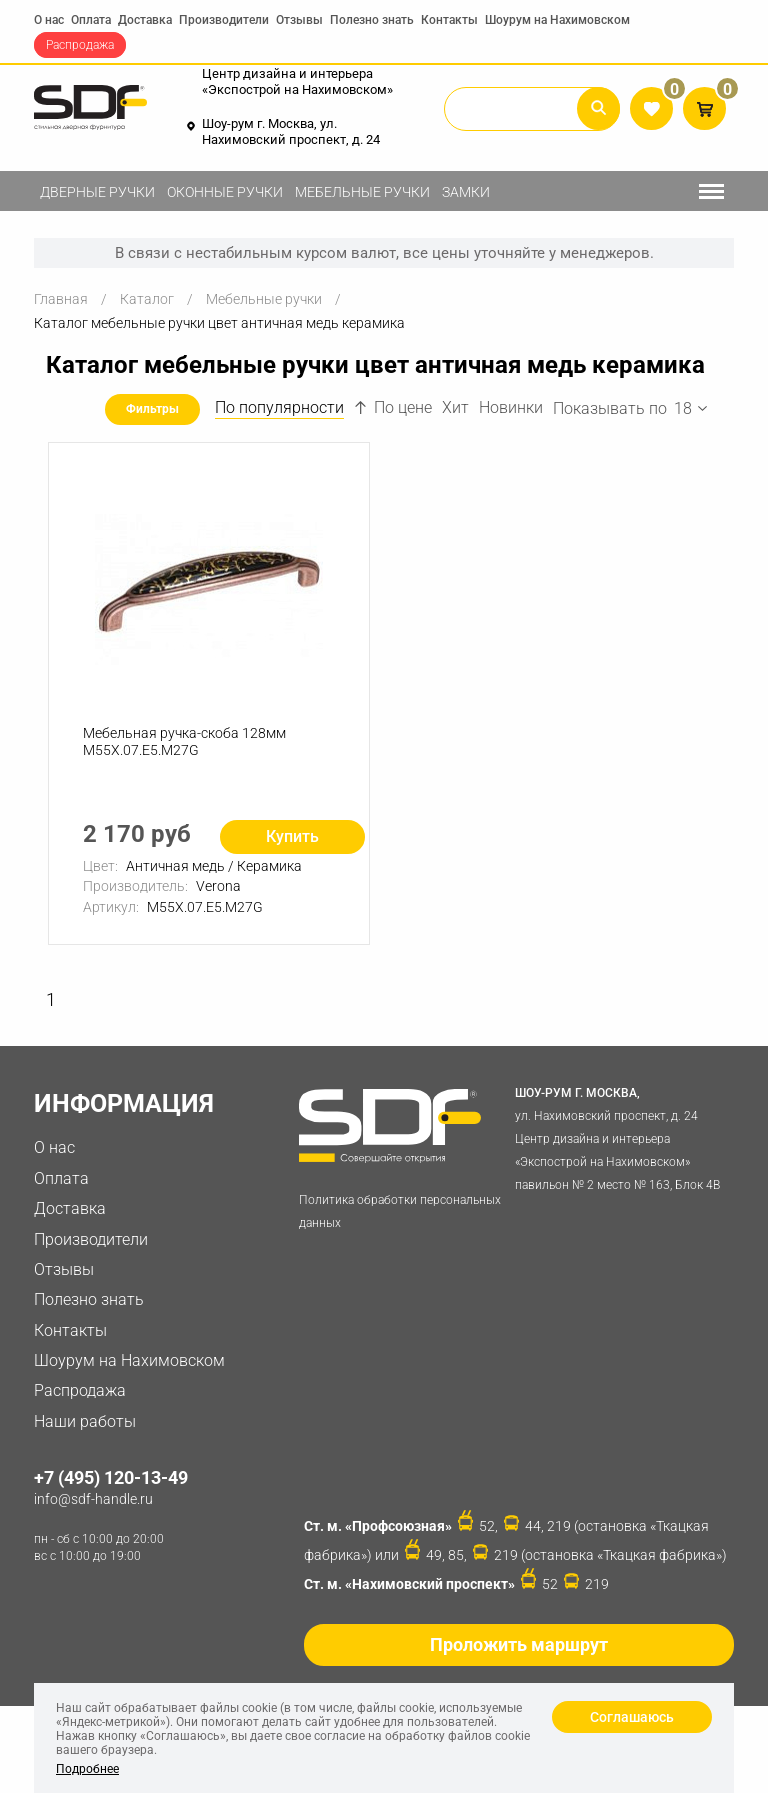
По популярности (279, 407)
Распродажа (80, 45)
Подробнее (87, 1769)
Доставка (145, 20)
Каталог (147, 299)
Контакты (449, 20)
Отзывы (299, 20)
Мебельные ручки (362, 192)
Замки (466, 192)
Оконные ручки (225, 192)
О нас (49, 20)
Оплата (91, 20)
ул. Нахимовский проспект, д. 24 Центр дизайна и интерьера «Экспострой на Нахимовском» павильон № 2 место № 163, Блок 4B (620, 1136)
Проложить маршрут (519, 1644)
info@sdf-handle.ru (93, 1499)
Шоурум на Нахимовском (557, 20)
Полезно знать (372, 20)
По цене (393, 407)
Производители (224, 20)
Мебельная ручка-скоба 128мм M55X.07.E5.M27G (184, 741)
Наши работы (85, 1421)
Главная (61, 299)
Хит (455, 407)
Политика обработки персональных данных (400, 1211)
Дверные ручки (97, 192)
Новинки (511, 407)
